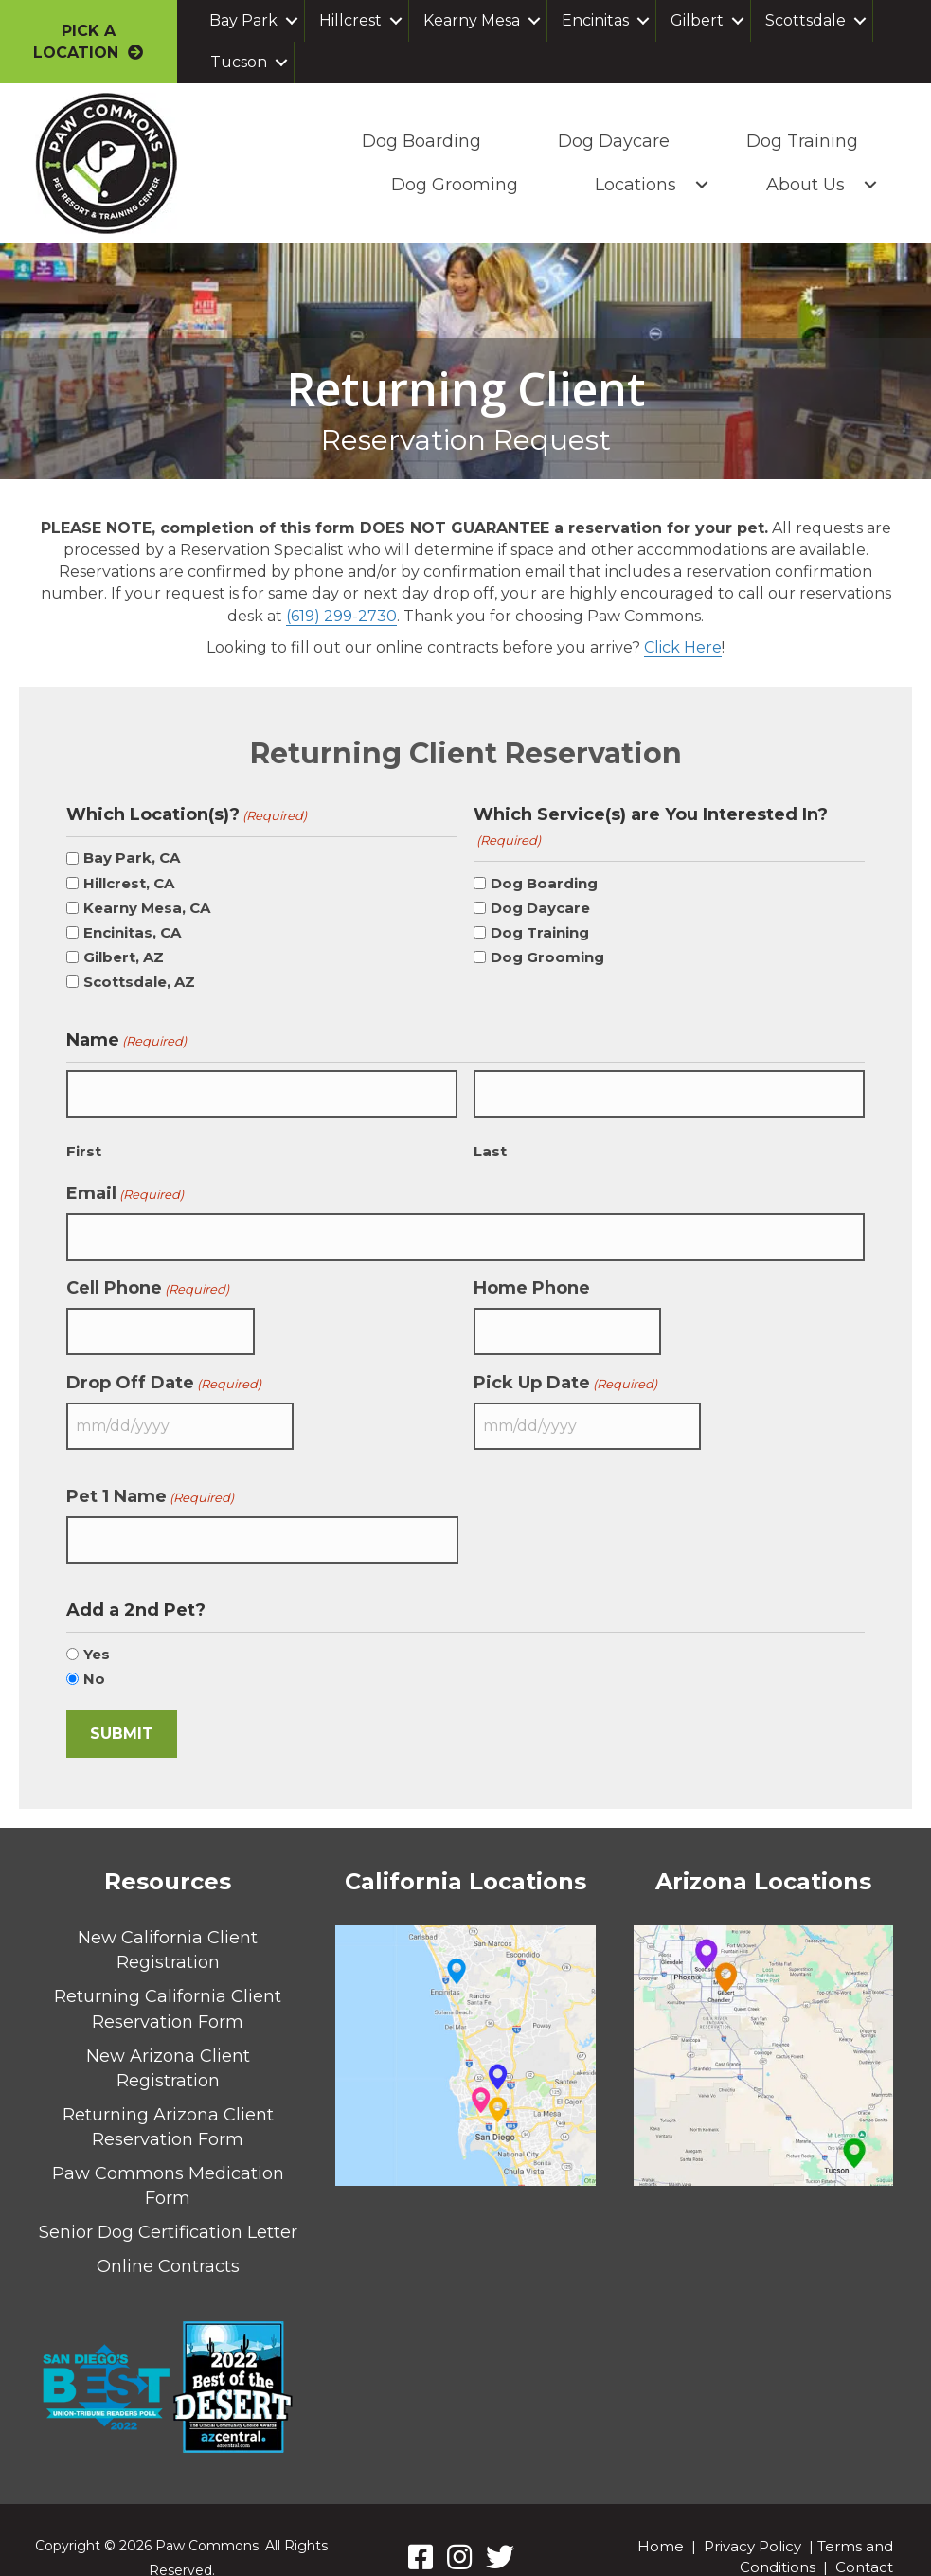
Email (125, 1185)
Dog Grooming (451, 184)
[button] (291, 21)
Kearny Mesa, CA (146, 907)
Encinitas (595, 20)
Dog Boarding (418, 141)
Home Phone (532, 1273)
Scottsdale (805, 20)
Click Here (683, 646)
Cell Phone (147, 1273)
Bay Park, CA (131, 857)
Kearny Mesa (471, 20)
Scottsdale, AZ (139, 981)
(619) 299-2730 (341, 615)
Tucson (238, 62)
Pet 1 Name (150, 1468)
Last (490, 1144)
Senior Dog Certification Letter (168, 2198)
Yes (96, 1620)
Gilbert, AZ (123, 956)
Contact (864, 2533)
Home (660, 2512)
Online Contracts (168, 2232)
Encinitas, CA (132, 931)
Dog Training (799, 141)
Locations (632, 184)
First (83, 1144)
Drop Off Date (163, 1361)
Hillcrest (350, 20)
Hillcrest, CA (128, 882)
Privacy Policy (752, 2512)
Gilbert (697, 20)
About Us (802, 184)
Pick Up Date (565, 1361)
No (94, 1645)
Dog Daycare (611, 141)
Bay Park (243, 20)
